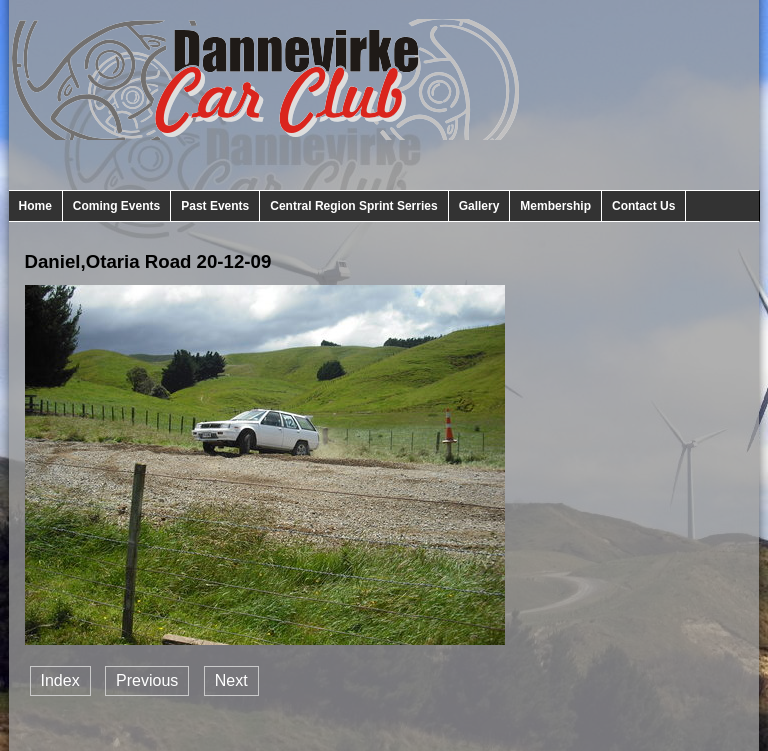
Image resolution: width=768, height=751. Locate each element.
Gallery (479, 206)
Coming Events (116, 206)
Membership (555, 206)
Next (231, 680)
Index (60, 680)
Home (35, 206)
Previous (147, 680)
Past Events (215, 206)
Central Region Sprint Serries (353, 206)
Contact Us (643, 206)
